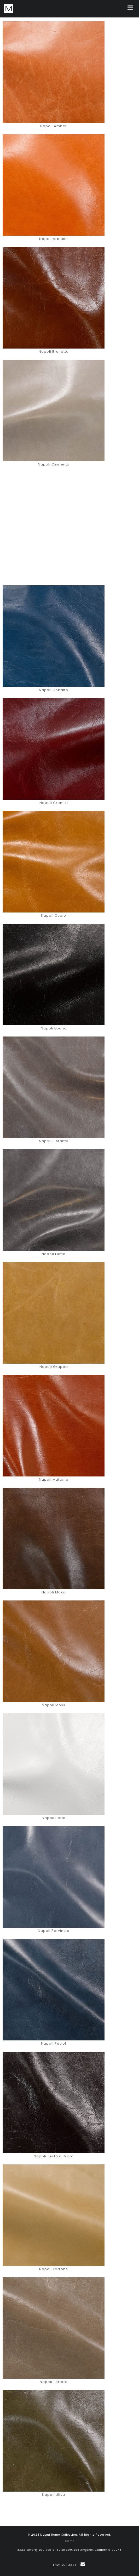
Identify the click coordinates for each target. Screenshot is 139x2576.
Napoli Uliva (53, 2494)
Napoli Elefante (53, 1141)
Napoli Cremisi (53, 802)
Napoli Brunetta (54, 351)
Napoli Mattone (53, 1479)
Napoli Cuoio (53, 915)
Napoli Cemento (54, 464)
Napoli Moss (53, 1705)
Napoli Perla (54, 1817)
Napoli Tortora (54, 2381)
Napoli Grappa (53, 1366)
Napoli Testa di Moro (54, 2156)
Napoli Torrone (53, 2269)
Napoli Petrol (53, 2043)
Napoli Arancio (53, 238)
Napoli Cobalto (53, 689)
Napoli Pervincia (54, 1930)
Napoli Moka (54, 1592)
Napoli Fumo (54, 1253)
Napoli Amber (53, 125)
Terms (69, 2541)
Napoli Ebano (54, 1028)
